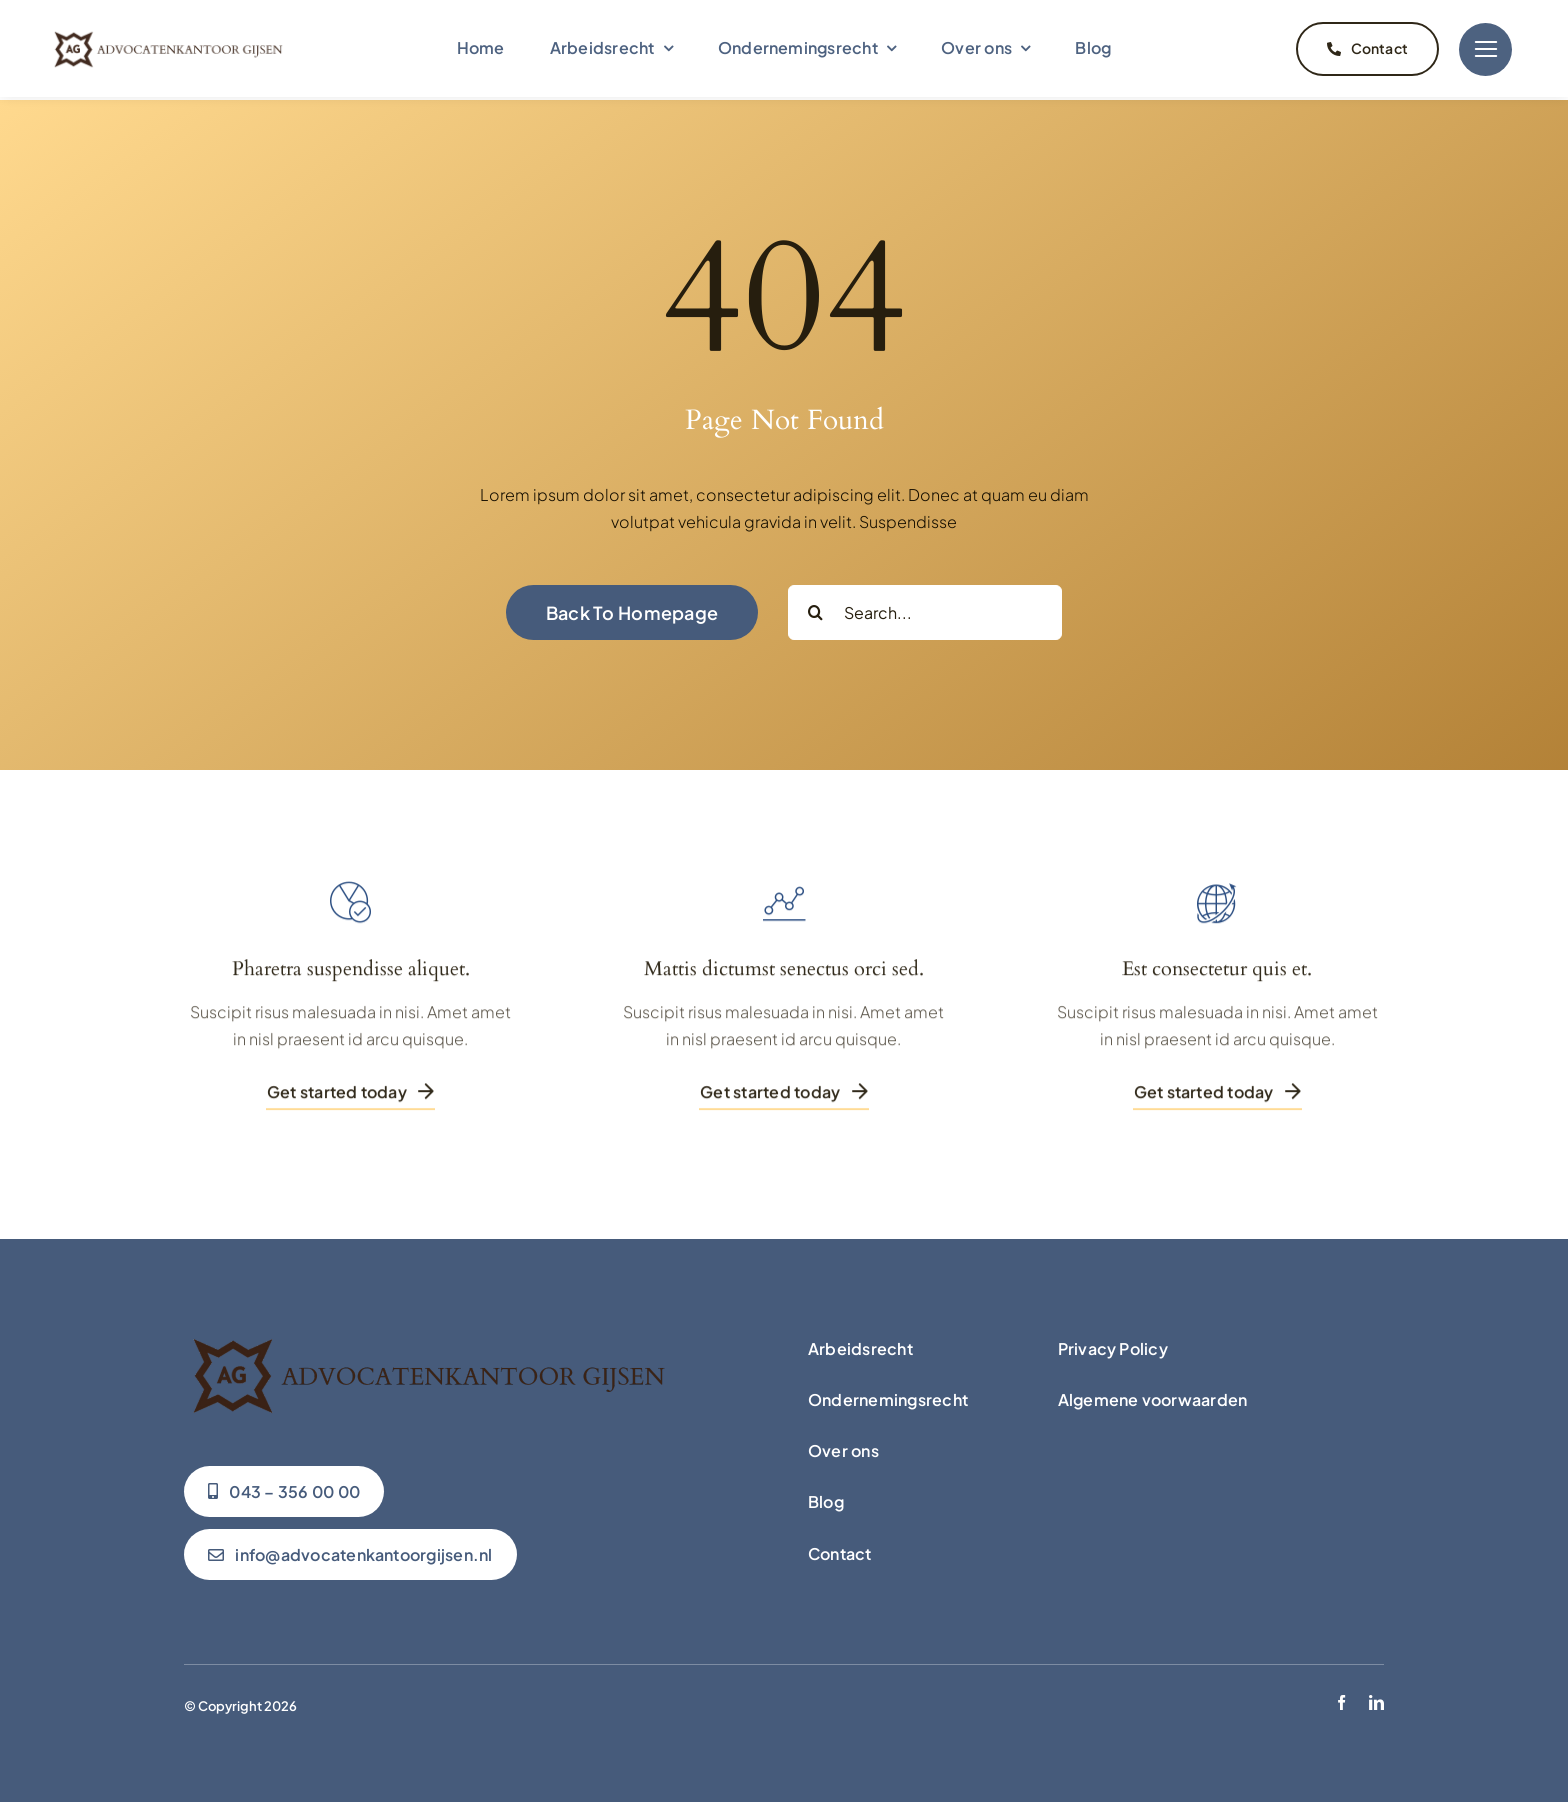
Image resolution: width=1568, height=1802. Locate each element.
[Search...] (925, 607)
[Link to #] (1485, 48)
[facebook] (1341, 1697)
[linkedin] (1376, 1697)
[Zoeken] (815, 607)
